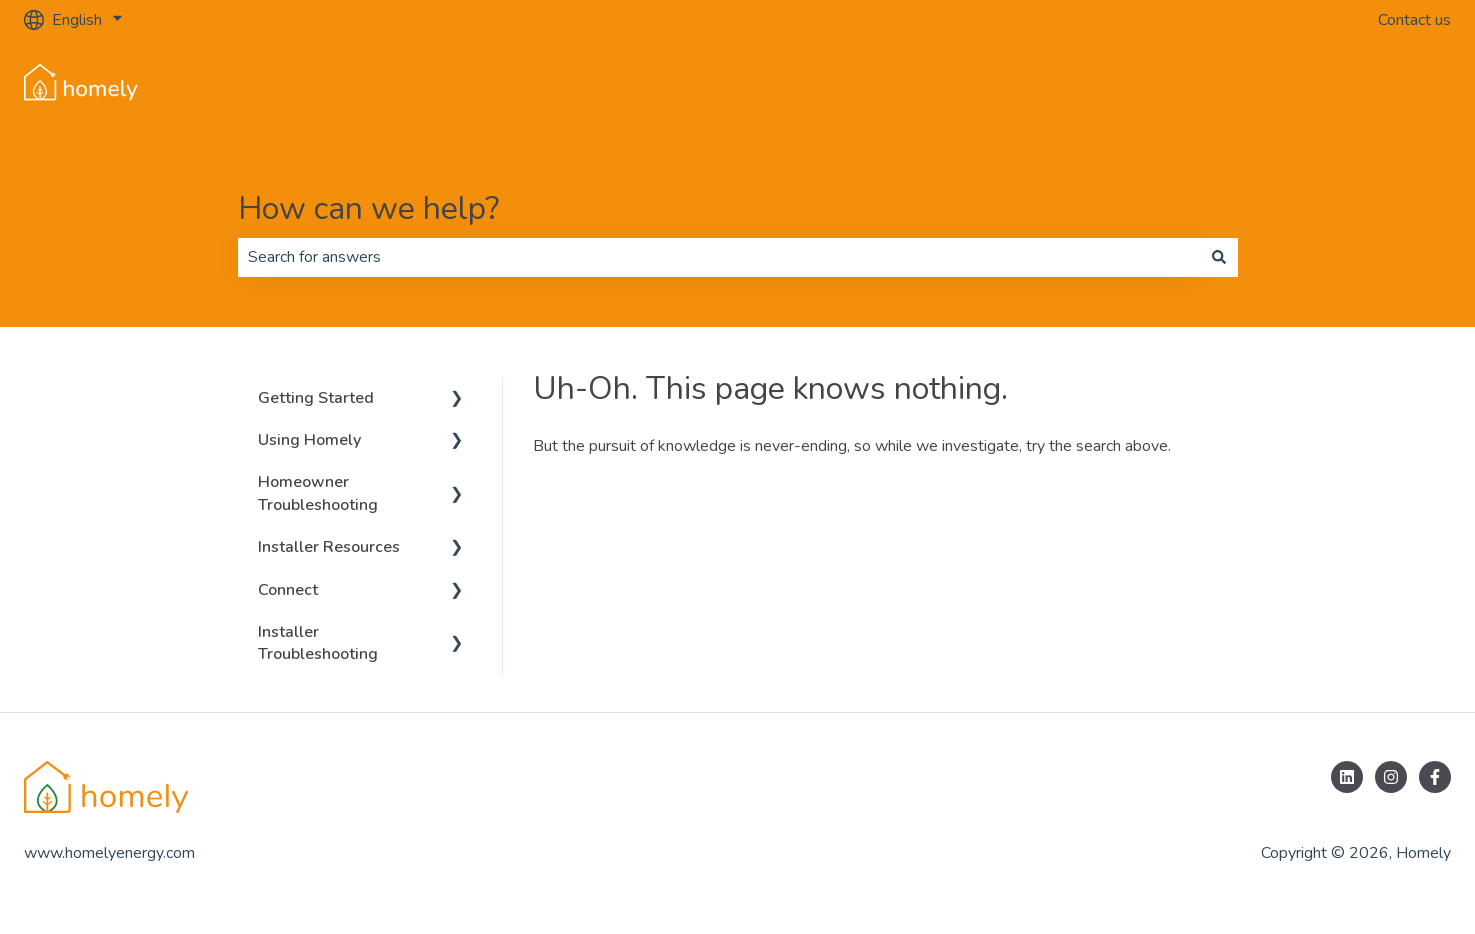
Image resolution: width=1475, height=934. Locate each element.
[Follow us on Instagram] (1391, 777)
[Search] (1219, 257)
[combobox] (719, 257)
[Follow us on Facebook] (1435, 777)
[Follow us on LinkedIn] (1347, 777)
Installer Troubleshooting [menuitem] (318, 643)
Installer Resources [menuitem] (329, 547)
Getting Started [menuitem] (316, 398)
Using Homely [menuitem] (309, 440)
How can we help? (368, 208)
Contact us (1414, 20)
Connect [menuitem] (288, 590)
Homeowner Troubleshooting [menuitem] (318, 493)
